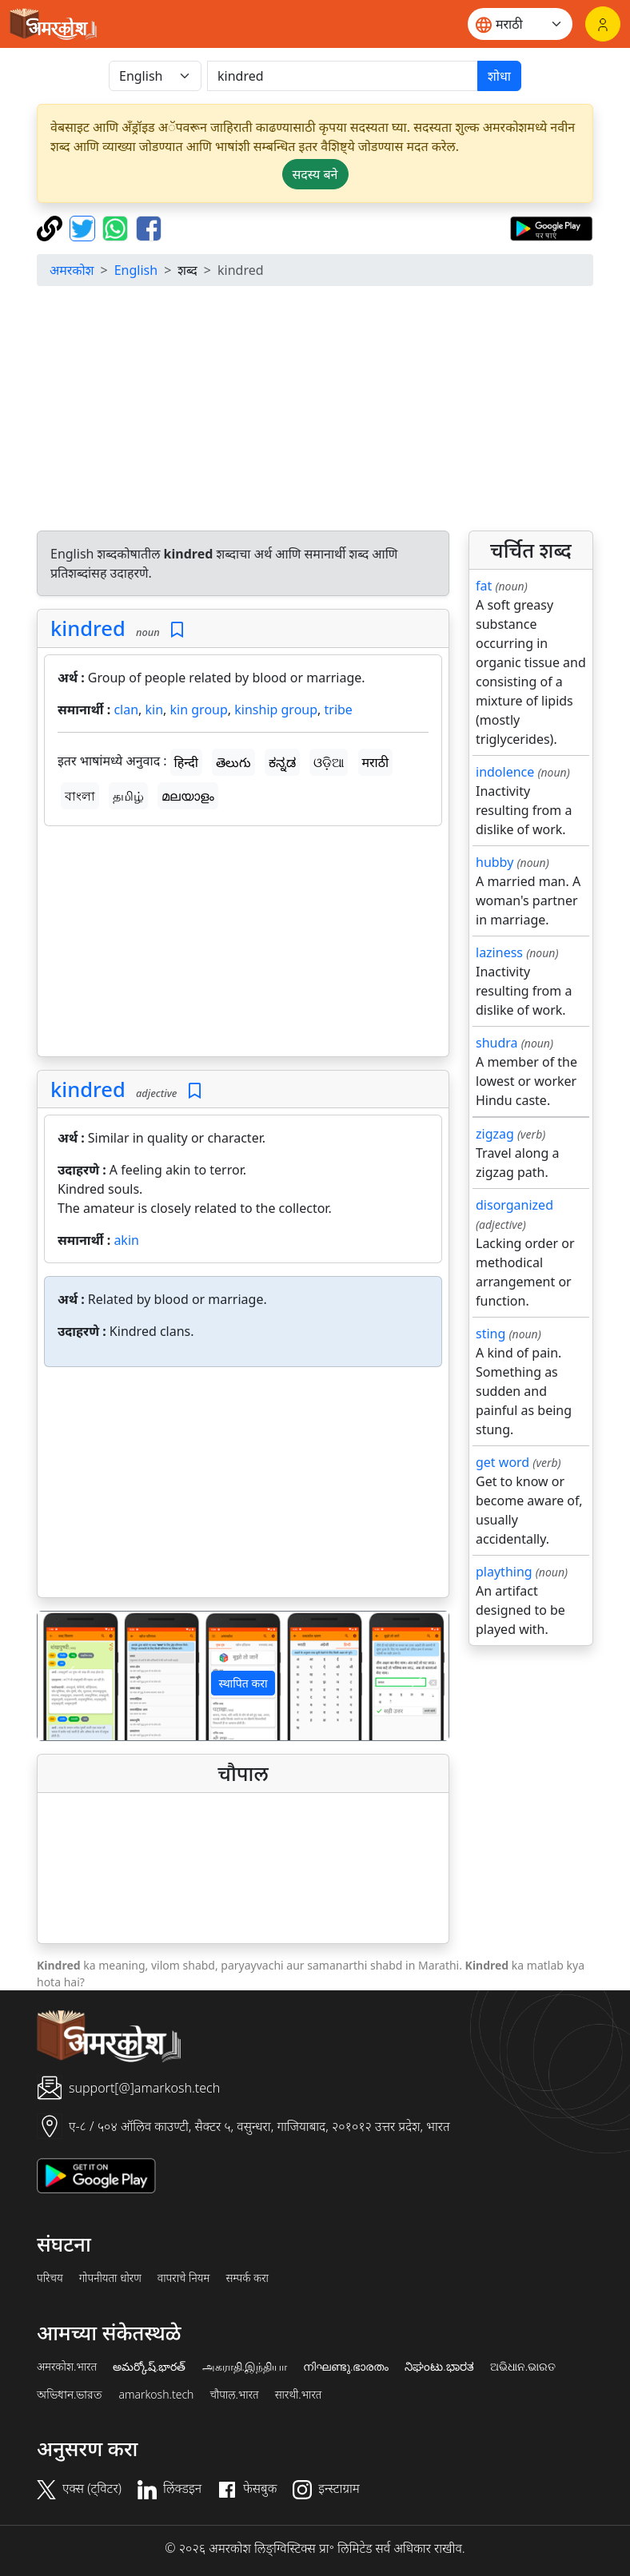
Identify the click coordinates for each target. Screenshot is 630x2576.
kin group (199, 709)
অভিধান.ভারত (69, 2394)
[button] (68, 1676)
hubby (494, 862)
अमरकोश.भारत (67, 2366)
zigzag (495, 1134)
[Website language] (520, 24)
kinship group (275, 709)
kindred (88, 628)
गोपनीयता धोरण (110, 2278)
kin (155, 709)
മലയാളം (187, 796)
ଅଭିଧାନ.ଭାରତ (523, 2366)
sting (490, 1333)
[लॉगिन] (602, 24)
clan (126, 709)
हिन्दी (186, 762)
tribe (339, 709)
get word (502, 1462)
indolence (505, 772)
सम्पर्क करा (247, 2278)
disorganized (514, 1205)
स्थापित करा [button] (242, 1683)
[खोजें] (342, 76)
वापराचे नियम (184, 2278)
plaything (504, 1571)
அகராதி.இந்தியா (244, 2366)
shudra (497, 1042)
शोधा (499, 76)
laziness (499, 952)
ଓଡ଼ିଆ (328, 762)
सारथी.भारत (298, 2394)
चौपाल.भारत (233, 2394)
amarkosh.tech (155, 2394)
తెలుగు (233, 762)
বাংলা (80, 796)
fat (484, 585)
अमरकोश (72, 270)
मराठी (375, 762)
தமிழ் (128, 796)
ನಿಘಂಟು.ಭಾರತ (439, 2366)
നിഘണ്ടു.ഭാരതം (346, 2366)
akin (126, 1240)
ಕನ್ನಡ (282, 762)
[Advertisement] (243, 944)
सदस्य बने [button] (315, 174)
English (136, 270)
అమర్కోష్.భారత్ (149, 2366)
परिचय (50, 2278)
